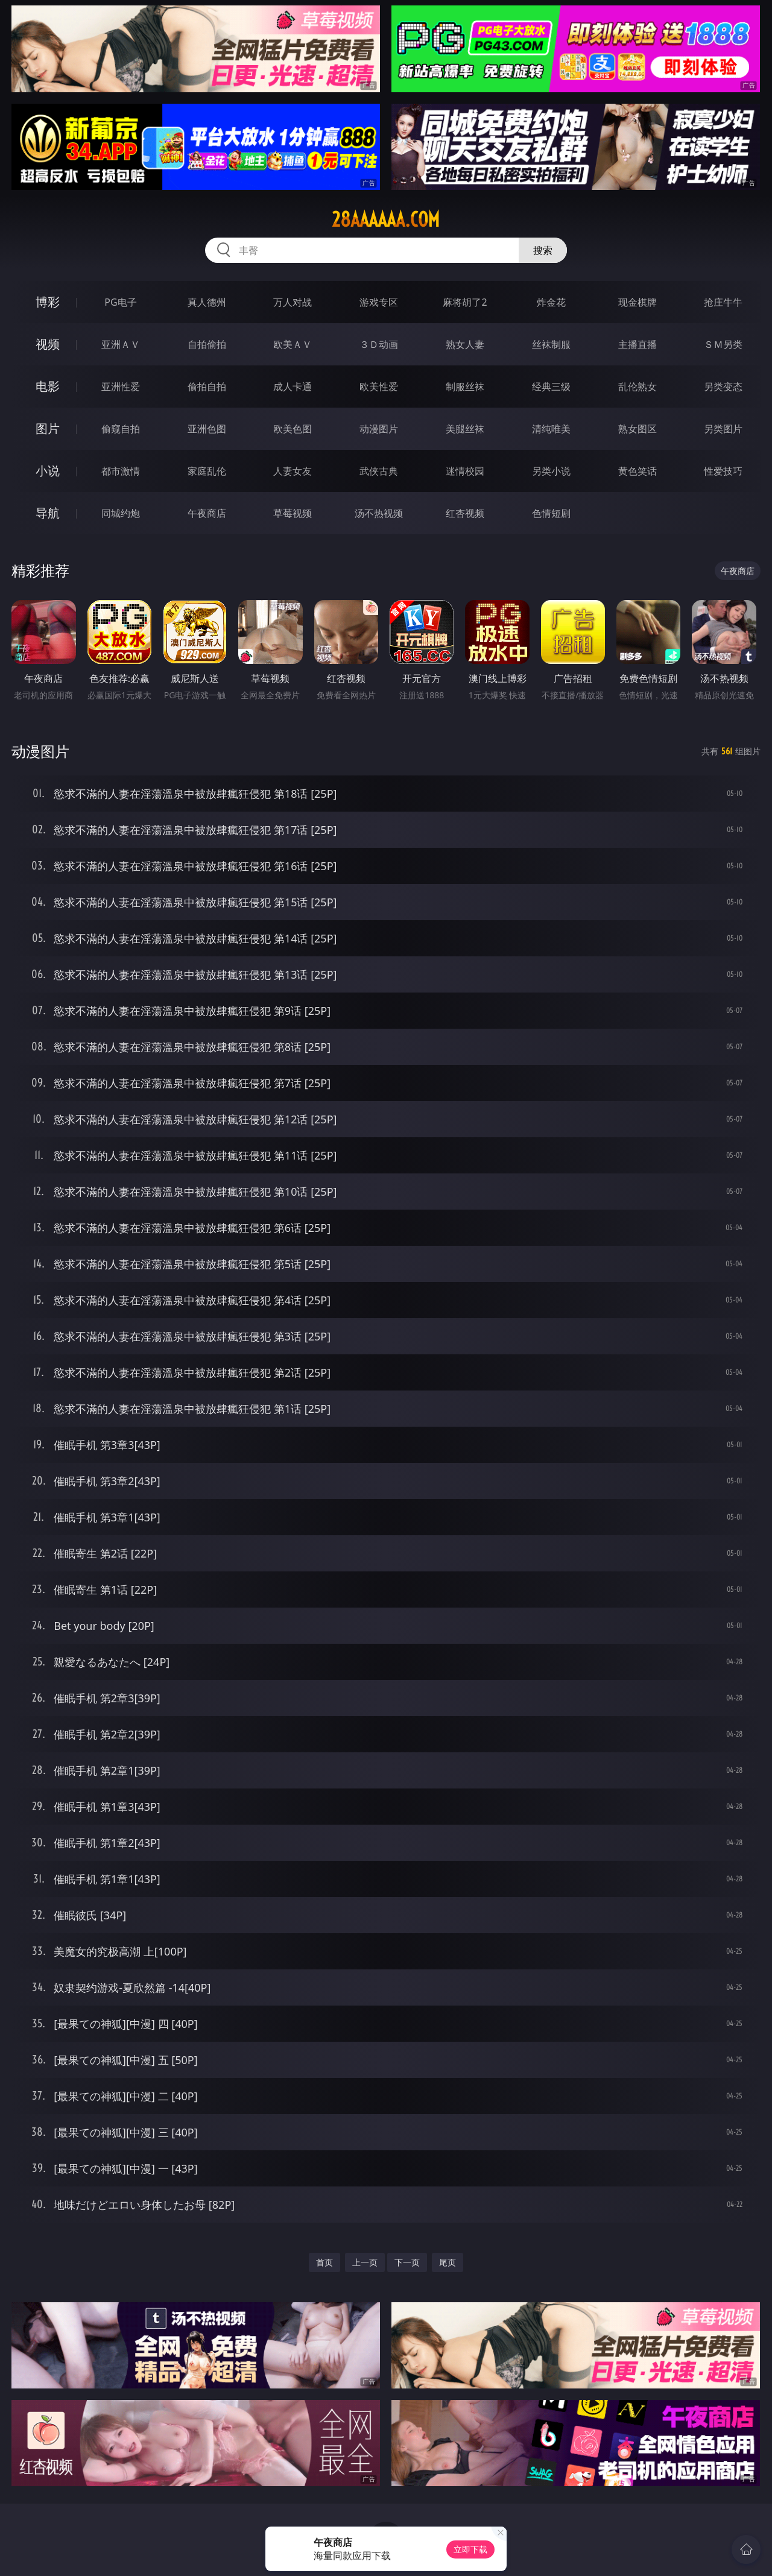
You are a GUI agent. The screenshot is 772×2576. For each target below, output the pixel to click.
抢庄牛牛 (723, 302)
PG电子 (120, 302)
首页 (324, 2262)
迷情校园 (465, 471)
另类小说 (551, 471)
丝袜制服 (551, 344)
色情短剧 (551, 513)
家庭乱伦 (207, 471)
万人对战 (292, 302)
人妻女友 (292, 471)
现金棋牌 (637, 302)
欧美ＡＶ (292, 344)
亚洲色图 (207, 428)
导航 (48, 513)
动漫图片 (378, 428)
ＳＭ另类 (723, 344)
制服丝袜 (465, 386)
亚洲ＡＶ (120, 344)
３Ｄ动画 (378, 344)
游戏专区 (378, 302)
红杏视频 (465, 513)
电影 (48, 386)
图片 (48, 428)
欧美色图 (292, 428)
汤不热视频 (379, 513)
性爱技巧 (723, 471)
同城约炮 (120, 513)
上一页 (365, 2262)
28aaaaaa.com (386, 219)
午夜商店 (207, 513)
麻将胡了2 (465, 302)
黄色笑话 (637, 471)
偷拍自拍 (207, 386)
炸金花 (551, 302)
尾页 (447, 2262)
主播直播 (637, 344)
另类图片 (723, 428)
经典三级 (551, 386)
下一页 (407, 2262)
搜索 (542, 250)
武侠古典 (378, 471)
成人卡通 (292, 386)
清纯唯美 (551, 428)
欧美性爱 (378, 386)
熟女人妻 (465, 344)
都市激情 (120, 471)
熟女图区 (637, 428)
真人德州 (207, 302)
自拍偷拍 (207, 344)
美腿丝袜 (465, 428)
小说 (48, 470)
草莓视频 (292, 513)
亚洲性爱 (120, 386)
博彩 (48, 302)
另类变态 (723, 386)
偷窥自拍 (120, 428)
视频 (48, 344)
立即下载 (470, 2549)
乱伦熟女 (637, 386)
